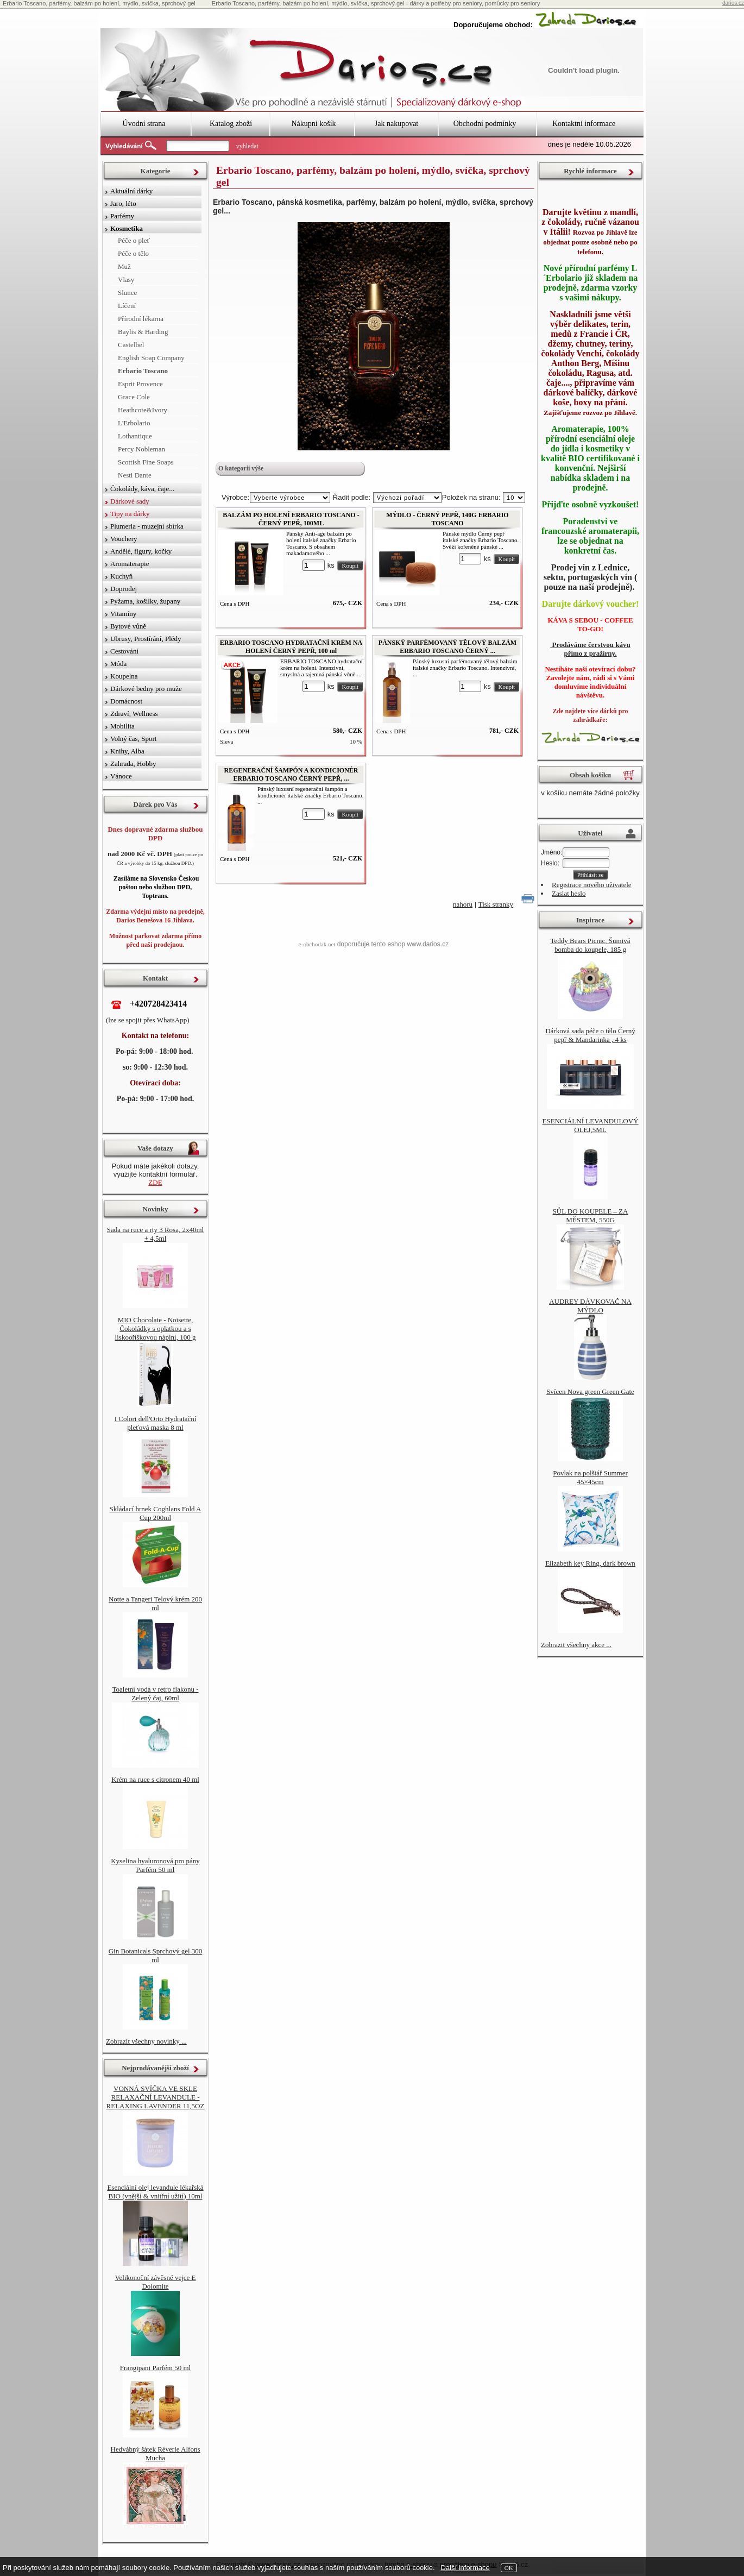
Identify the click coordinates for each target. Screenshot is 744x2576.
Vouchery (123, 539)
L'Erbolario (134, 423)
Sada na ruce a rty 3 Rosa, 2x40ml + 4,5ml (155, 1234)
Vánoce (121, 776)
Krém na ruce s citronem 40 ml (155, 1779)
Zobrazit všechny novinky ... (146, 2041)
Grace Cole (134, 397)
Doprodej (123, 589)
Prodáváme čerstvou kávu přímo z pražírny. (590, 648)
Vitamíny (123, 614)
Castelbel (131, 345)
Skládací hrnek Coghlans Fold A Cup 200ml (155, 1513)
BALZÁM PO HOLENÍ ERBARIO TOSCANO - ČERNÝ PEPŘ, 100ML (291, 519)
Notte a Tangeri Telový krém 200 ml (155, 1603)
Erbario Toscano (143, 371)
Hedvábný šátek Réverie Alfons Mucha (155, 2453)
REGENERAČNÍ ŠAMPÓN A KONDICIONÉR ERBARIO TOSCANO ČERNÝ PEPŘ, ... (291, 774)
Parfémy (122, 216)
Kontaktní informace (583, 124)
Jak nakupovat (396, 124)
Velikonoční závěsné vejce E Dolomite (155, 2281)
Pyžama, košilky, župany (145, 601)
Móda (118, 663)
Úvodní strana (144, 124)
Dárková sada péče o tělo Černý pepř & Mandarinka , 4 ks (590, 1035)
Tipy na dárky (129, 514)
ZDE (155, 1182)
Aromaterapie (129, 564)
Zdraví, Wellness (134, 713)
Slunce (127, 292)
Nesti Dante (135, 475)
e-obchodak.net (317, 944)
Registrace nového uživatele (592, 885)
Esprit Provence (140, 384)
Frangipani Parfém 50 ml (155, 2368)
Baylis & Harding (143, 332)
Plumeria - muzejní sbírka (147, 526)
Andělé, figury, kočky (141, 551)
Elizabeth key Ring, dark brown (590, 1563)
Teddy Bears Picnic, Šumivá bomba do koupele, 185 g (590, 945)
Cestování (124, 651)
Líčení (127, 305)
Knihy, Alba (127, 751)
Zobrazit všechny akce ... (576, 1645)
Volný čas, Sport (133, 738)
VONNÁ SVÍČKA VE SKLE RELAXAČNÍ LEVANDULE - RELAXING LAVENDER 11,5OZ (155, 2097)
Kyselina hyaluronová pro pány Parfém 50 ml (155, 1865)
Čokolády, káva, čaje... (142, 489)
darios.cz (733, 3)
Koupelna (124, 676)
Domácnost (126, 701)
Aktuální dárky (131, 191)
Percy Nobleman (141, 449)
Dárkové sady (129, 501)
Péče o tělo (133, 253)
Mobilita (122, 726)
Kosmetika (126, 228)
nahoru (462, 904)
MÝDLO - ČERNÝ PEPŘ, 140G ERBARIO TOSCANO (447, 519)
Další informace (464, 2568)
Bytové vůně (128, 626)
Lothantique (135, 436)
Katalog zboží (231, 124)
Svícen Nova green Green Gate (590, 1391)
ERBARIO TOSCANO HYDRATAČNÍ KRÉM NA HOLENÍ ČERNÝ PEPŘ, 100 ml (291, 647)
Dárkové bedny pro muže (146, 688)
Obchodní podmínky (484, 124)
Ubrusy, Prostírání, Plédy (145, 638)
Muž (124, 266)
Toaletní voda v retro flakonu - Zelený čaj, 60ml (155, 1693)
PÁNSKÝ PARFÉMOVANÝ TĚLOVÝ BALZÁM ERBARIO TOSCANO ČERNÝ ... (447, 647)
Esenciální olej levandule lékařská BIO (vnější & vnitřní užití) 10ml (155, 2191)
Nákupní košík (313, 124)
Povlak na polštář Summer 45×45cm (590, 1477)
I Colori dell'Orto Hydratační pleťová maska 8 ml (156, 1423)
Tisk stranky (495, 904)
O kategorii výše (240, 468)
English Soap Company (151, 358)
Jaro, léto (123, 203)
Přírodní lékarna (140, 319)
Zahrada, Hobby (133, 763)
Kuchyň (121, 576)
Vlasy (126, 279)
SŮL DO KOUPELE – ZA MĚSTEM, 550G (590, 1215)
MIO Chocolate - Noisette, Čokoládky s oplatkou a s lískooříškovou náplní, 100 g (155, 1328)
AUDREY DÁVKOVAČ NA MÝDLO (590, 1305)
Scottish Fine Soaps (146, 462)
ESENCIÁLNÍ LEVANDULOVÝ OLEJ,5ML (590, 1125)
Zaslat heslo (568, 893)
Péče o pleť (134, 240)
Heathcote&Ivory (142, 410)
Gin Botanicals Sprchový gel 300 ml (156, 1955)
